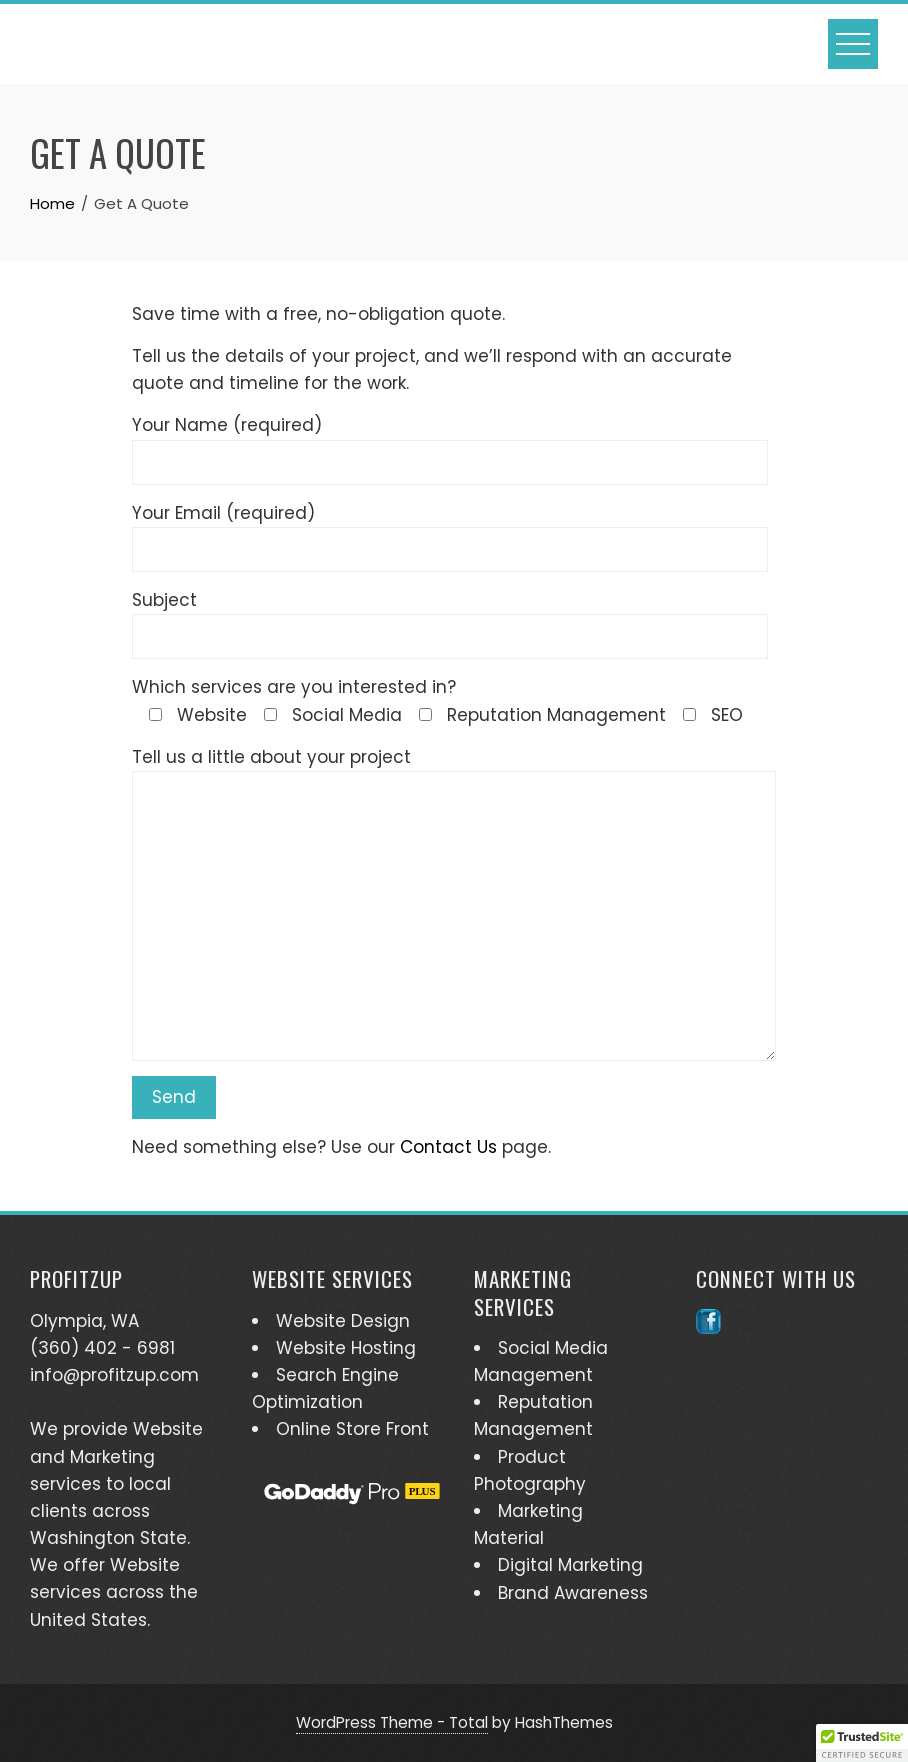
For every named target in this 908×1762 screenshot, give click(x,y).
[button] (862, 1743)
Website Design (343, 1321)
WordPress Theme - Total (392, 1722)
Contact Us (448, 1147)
